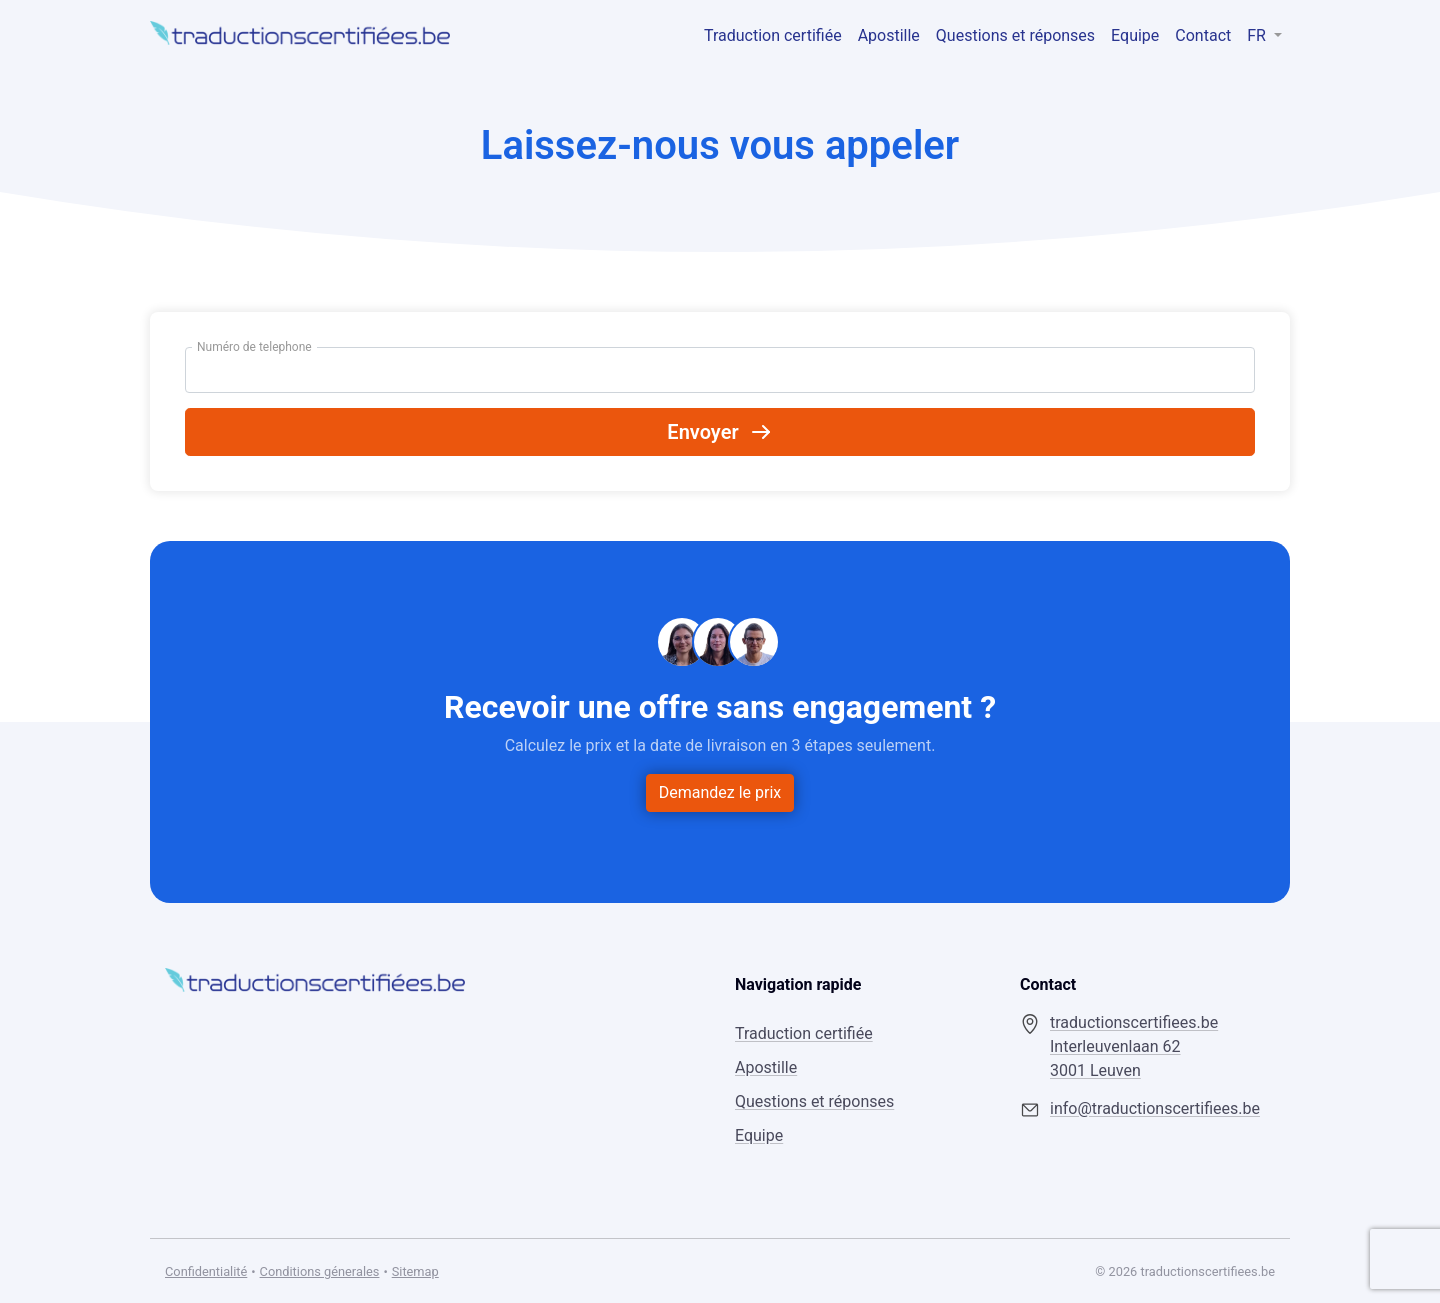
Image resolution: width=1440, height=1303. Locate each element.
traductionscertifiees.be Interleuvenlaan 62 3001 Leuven (1134, 1046)
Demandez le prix (720, 792)
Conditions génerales (320, 1271)
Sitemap (415, 1271)
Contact (1203, 35)
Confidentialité (206, 1271)
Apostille (889, 35)
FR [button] (1258, 35)
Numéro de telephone (254, 347)
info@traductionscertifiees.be (1155, 1108)
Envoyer (719, 432)
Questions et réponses (1015, 35)
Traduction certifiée (773, 35)
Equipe (1135, 35)
